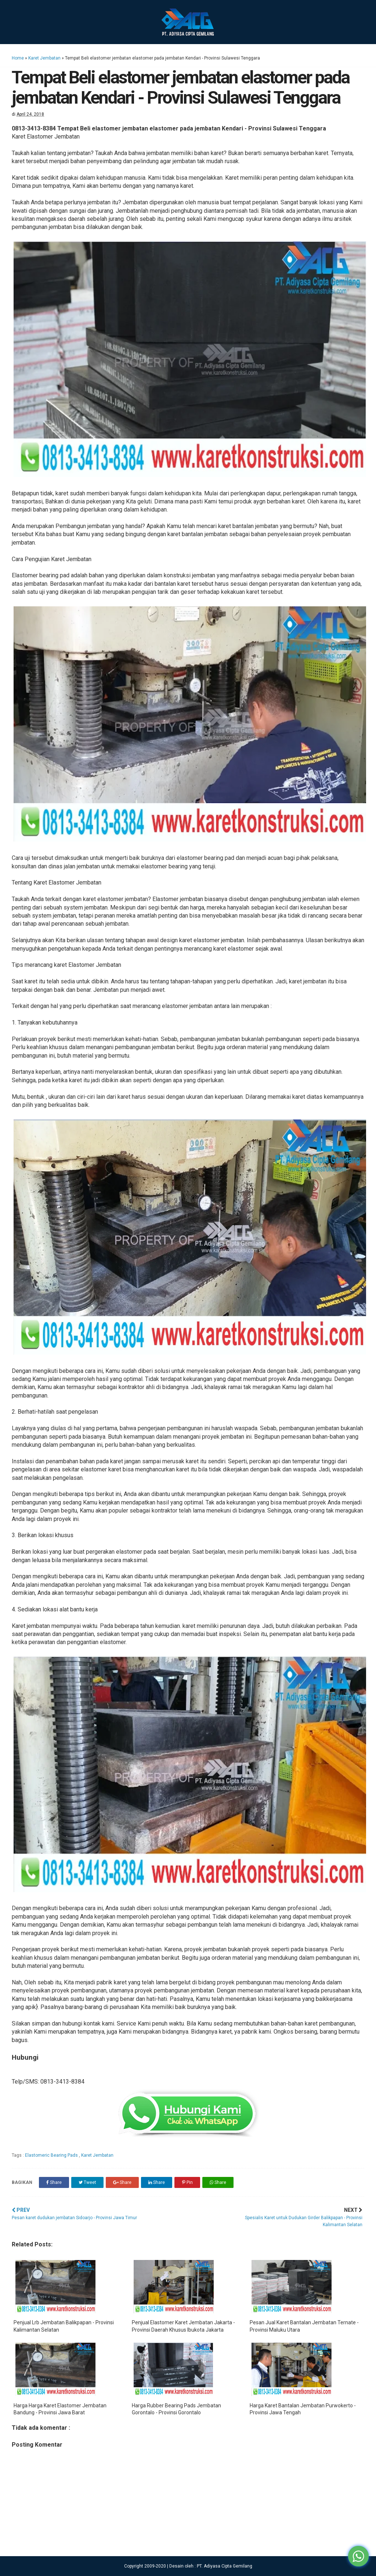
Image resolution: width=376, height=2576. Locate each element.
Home (18, 58)
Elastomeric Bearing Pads (52, 2155)
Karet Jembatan (44, 58)
